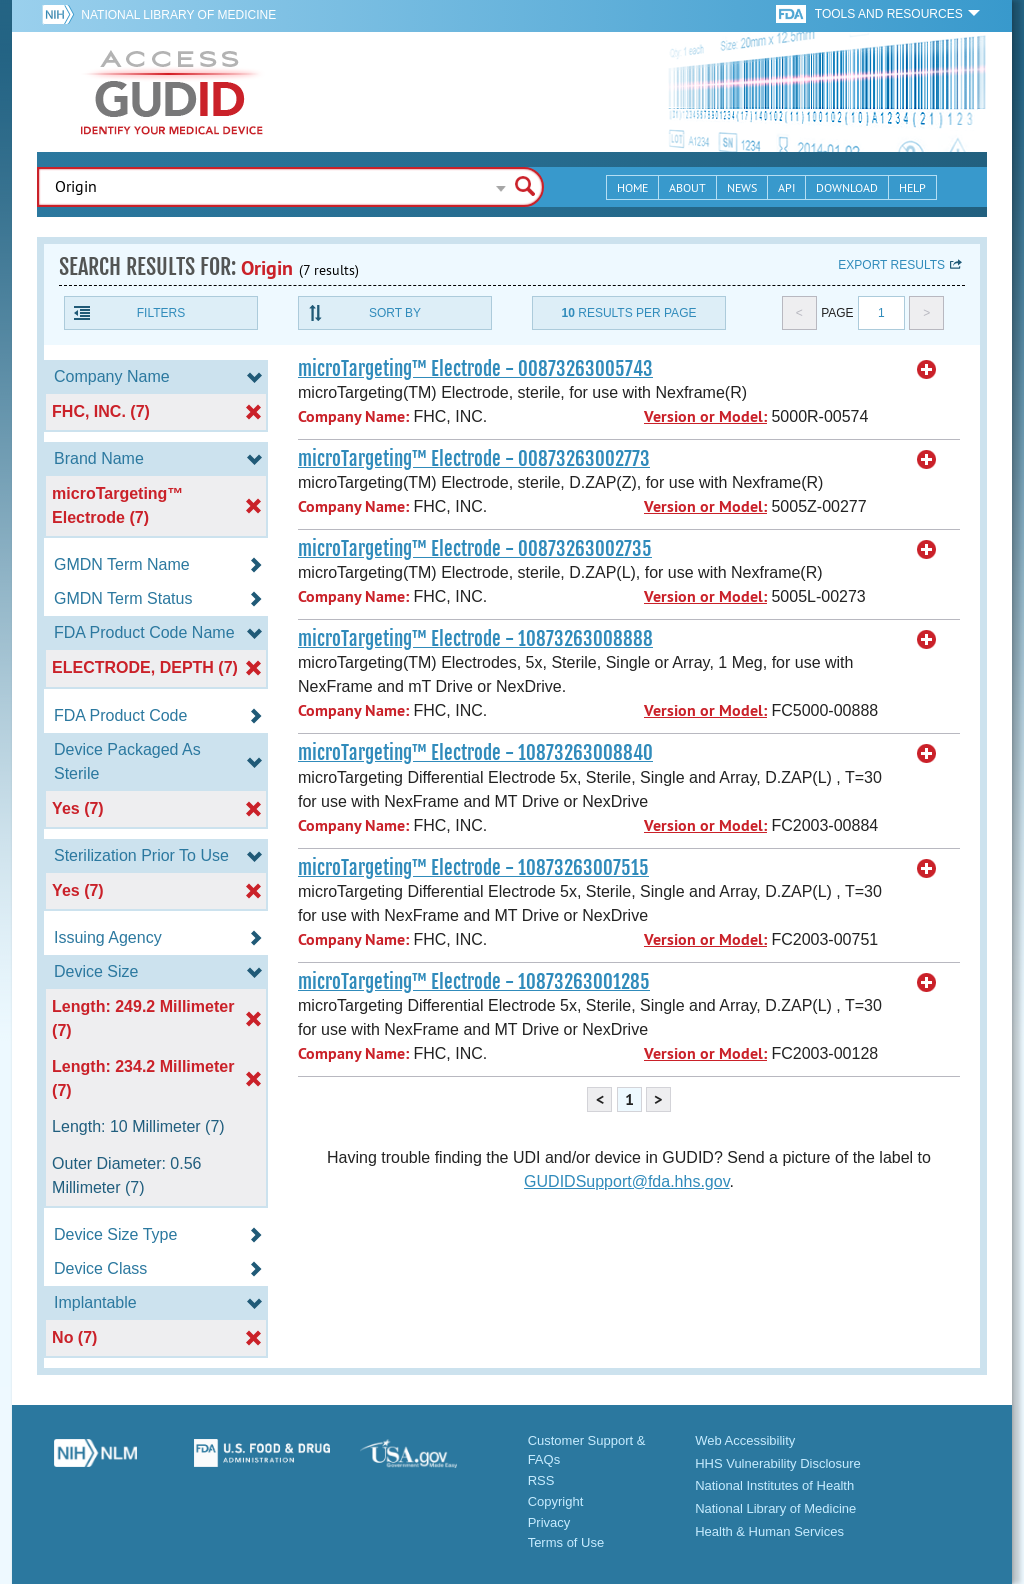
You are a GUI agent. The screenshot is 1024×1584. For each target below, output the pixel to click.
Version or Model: (705, 416)
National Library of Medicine (178, 15)
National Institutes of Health (774, 1485)
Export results (891, 265)
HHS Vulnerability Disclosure (778, 1463)
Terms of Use (566, 1542)
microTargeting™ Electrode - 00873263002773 (474, 459)
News (742, 187)
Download (847, 187)
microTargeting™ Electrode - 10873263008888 (475, 639)
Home (632, 187)
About (687, 187)
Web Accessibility (745, 1440)
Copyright (556, 1501)
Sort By (395, 313)
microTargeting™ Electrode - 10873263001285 (474, 982)
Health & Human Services (769, 1531)
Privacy (549, 1522)
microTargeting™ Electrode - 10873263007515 (473, 868)
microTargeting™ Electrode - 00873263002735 (475, 549)
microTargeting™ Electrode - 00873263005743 (475, 369)
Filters (161, 313)
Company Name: (353, 416)
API (786, 187)
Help (912, 187)
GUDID (172, 92)
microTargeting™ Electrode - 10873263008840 (475, 753)
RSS (541, 1480)
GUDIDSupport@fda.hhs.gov (626, 1181)
